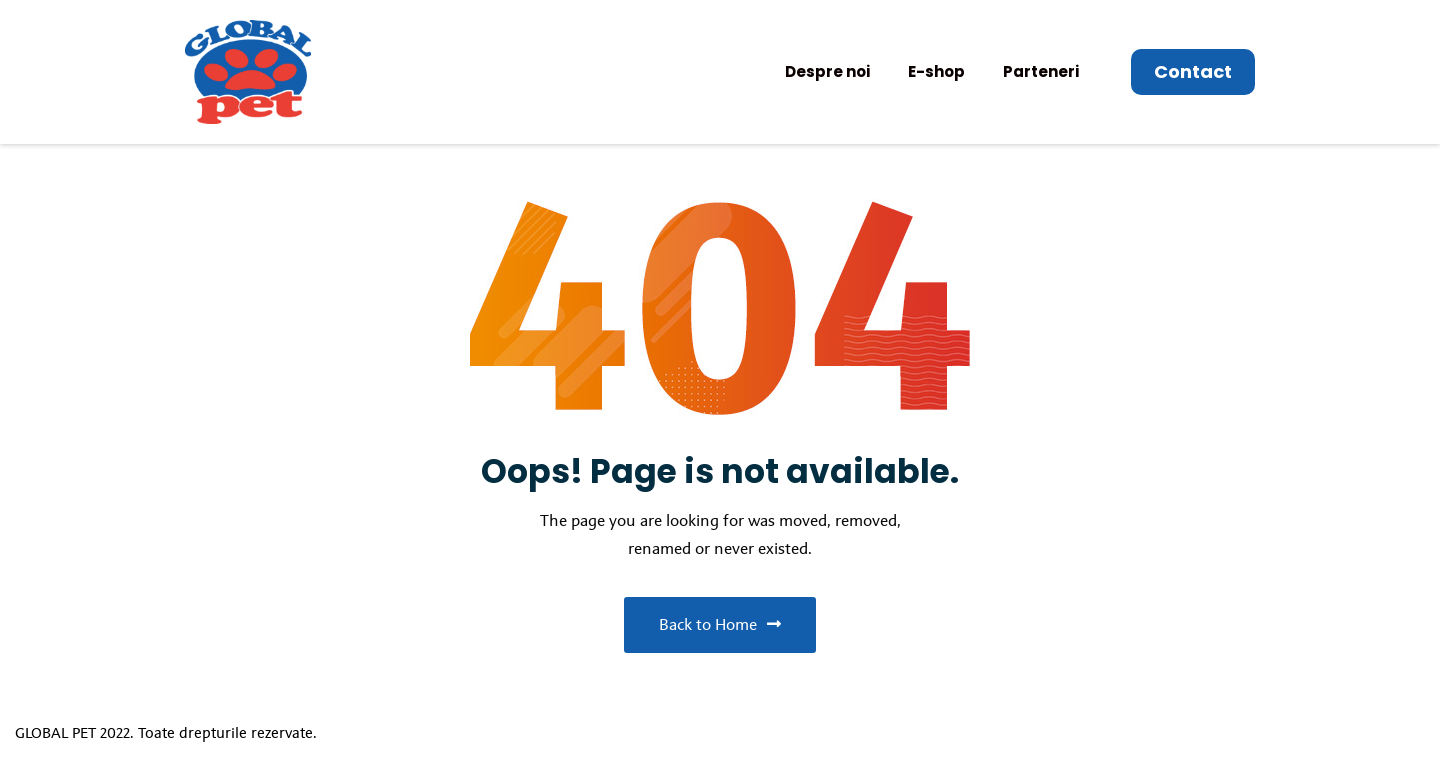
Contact (1193, 71)
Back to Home (720, 624)
